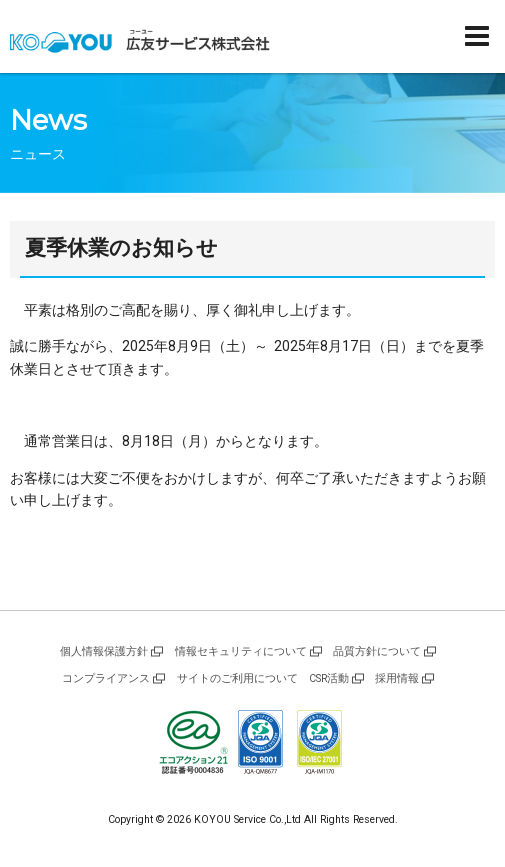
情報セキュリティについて (241, 651)
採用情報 (397, 678)
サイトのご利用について (237, 678)
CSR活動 (329, 678)
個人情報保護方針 (104, 651)
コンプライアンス (106, 678)
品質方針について (377, 651)
